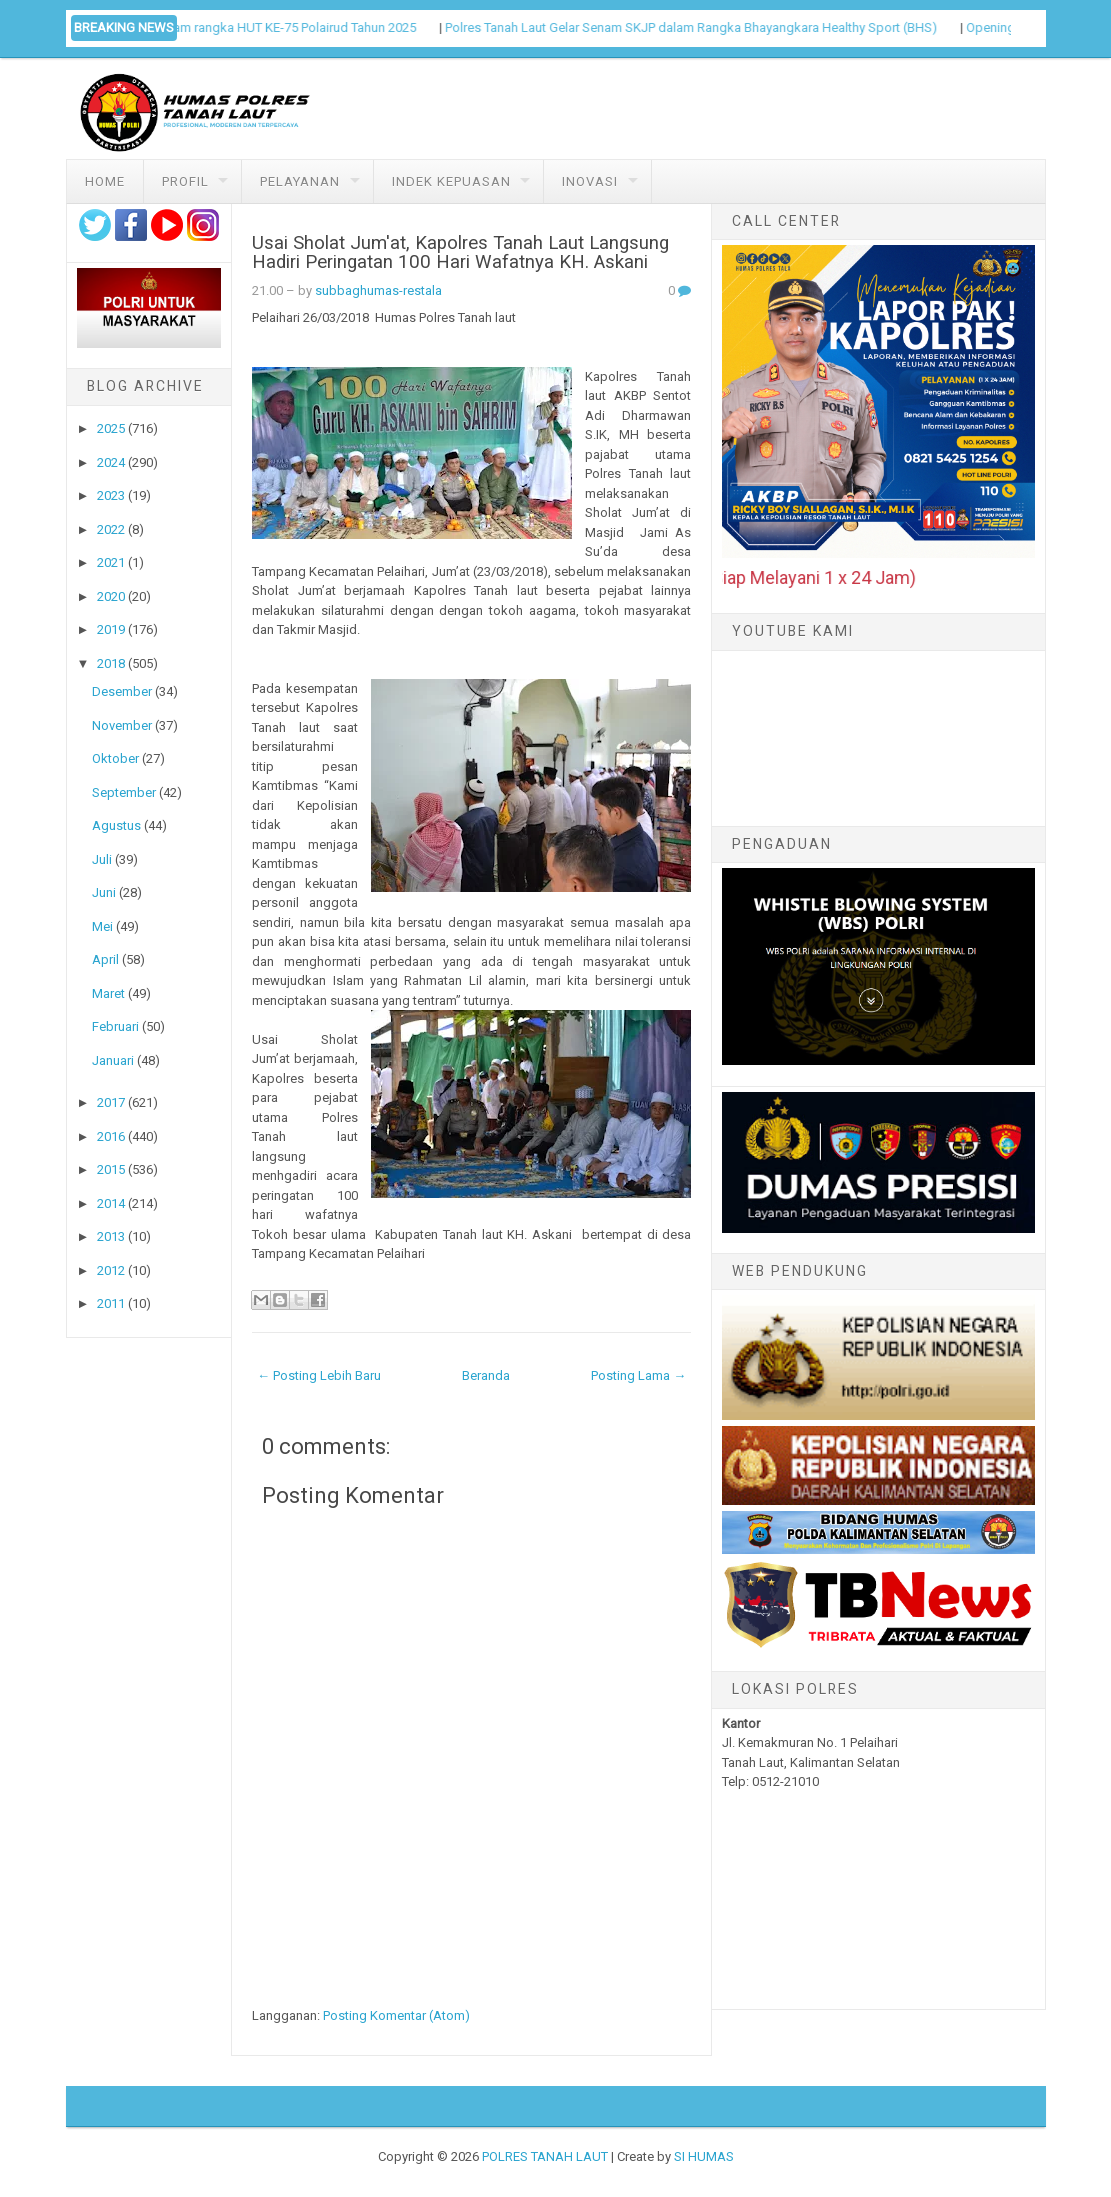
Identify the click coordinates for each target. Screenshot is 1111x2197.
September (124, 792)
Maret (108, 993)
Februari (115, 1026)
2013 (111, 1236)
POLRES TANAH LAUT (545, 2156)
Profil (185, 181)
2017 (111, 1102)
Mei (102, 926)
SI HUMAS (704, 2156)
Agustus (116, 825)
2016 (111, 1136)
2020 (111, 596)
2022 (111, 529)
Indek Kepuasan (451, 181)
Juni (104, 892)
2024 (111, 462)
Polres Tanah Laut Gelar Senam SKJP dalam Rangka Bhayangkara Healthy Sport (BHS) (707, 27)
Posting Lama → (638, 1375)
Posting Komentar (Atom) (396, 2015)
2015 (111, 1169)
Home (105, 181)
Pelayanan (300, 181)
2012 (111, 1270)
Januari (113, 1060)
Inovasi (590, 181)
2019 (111, 629)
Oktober (115, 758)
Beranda (486, 1375)
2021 (111, 562)
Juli (102, 859)
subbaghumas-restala (378, 290)
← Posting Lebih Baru (319, 1375)
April (105, 959)
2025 (111, 428)
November (122, 725)
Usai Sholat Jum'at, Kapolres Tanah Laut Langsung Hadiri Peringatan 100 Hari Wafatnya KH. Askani (460, 252)
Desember (122, 691)
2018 (111, 663)
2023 (111, 495)
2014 (111, 1203)
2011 (111, 1303)
